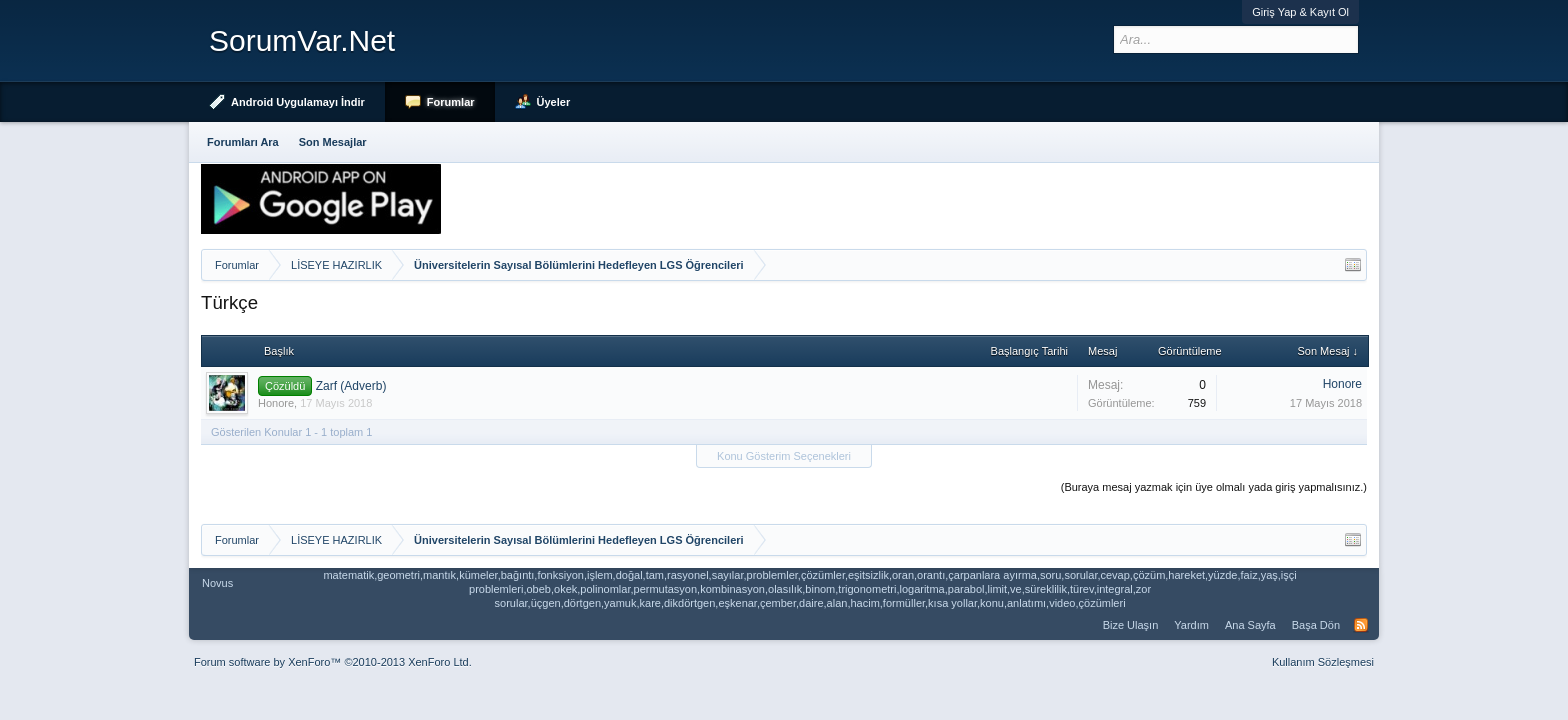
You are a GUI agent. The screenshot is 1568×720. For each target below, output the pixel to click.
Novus (217, 583)
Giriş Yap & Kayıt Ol (1300, 12)
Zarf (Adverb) (351, 386)
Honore (276, 403)
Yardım (1191, 625)
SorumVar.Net (302, 40)
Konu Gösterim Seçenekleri (784, 456)
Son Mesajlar (333, 142)
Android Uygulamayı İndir (298, 102)
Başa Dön (1316, 625)
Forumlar (451, 102)
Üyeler (554, 102)
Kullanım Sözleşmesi (1323, 662)
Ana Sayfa (1250, 625)
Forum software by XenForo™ (333, 662)
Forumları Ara (243, 142)
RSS (1361, 625)
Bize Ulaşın (1131, 625)
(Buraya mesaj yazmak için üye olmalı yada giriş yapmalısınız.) (1214, 487)
